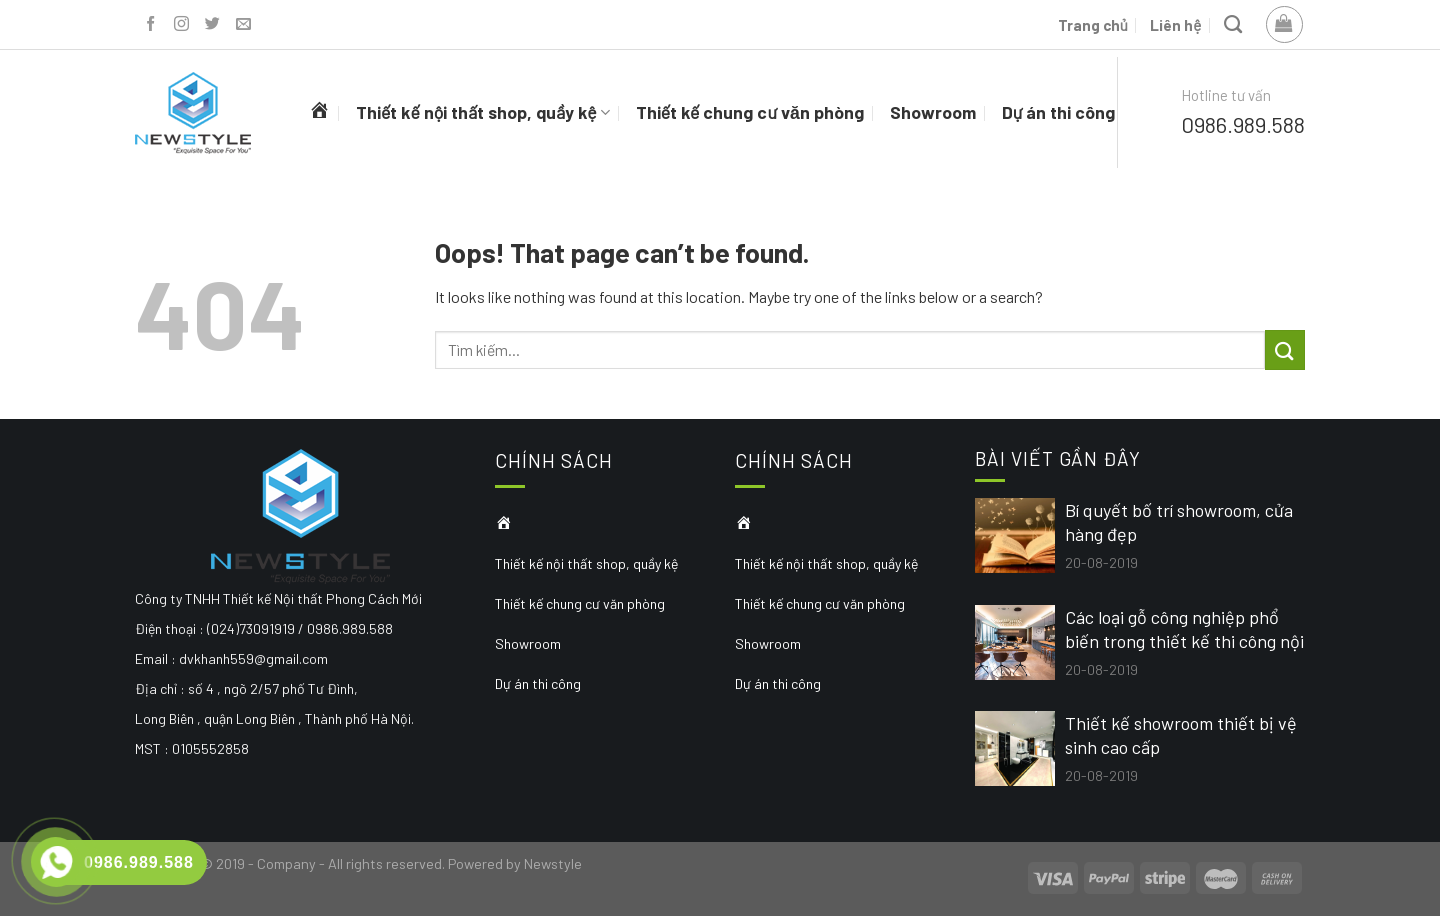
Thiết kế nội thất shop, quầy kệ (483, 112)
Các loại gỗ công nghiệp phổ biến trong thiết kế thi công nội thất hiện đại (1184, 629)
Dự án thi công (1058, 112)
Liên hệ (1175, 25)
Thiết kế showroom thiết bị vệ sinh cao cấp (1181, 735)
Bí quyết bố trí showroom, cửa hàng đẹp (1179, 522)
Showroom (933, 112)
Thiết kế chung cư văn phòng (750, 112)
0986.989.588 (1243, 124)
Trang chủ (1093, 25)
